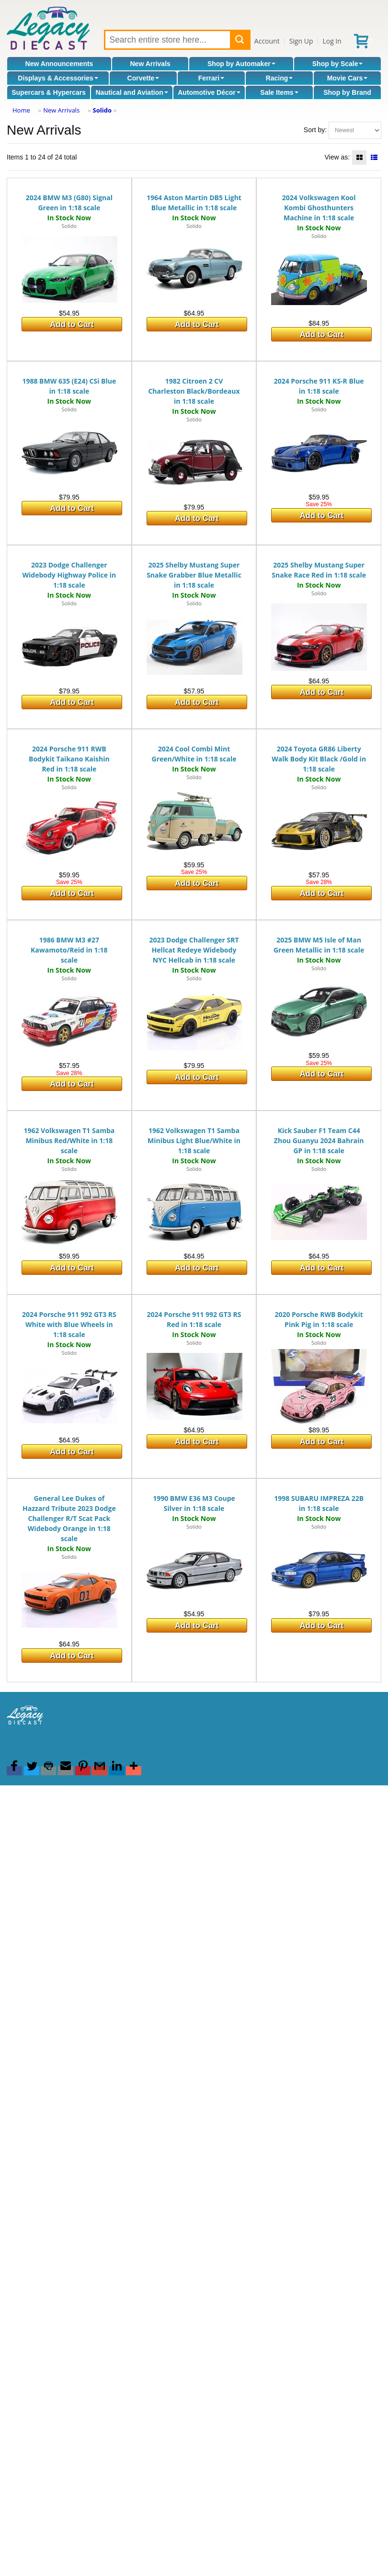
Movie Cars (347, 78)
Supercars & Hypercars (48, 92)
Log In (331, 40)
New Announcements (59, 64)
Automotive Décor (209, 92)
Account (267, 40)
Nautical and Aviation (131, 92)
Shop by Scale (337, 64)
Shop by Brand (347, 92)
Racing (279, 78)
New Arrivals (150, 64)
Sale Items (279, 92)
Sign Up (301, 40)
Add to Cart (71, 324)
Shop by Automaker (241, 64)
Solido (102, 110)
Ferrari (211, 78)
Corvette (143, 78)
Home (21, 110)
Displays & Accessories (58, 78)
